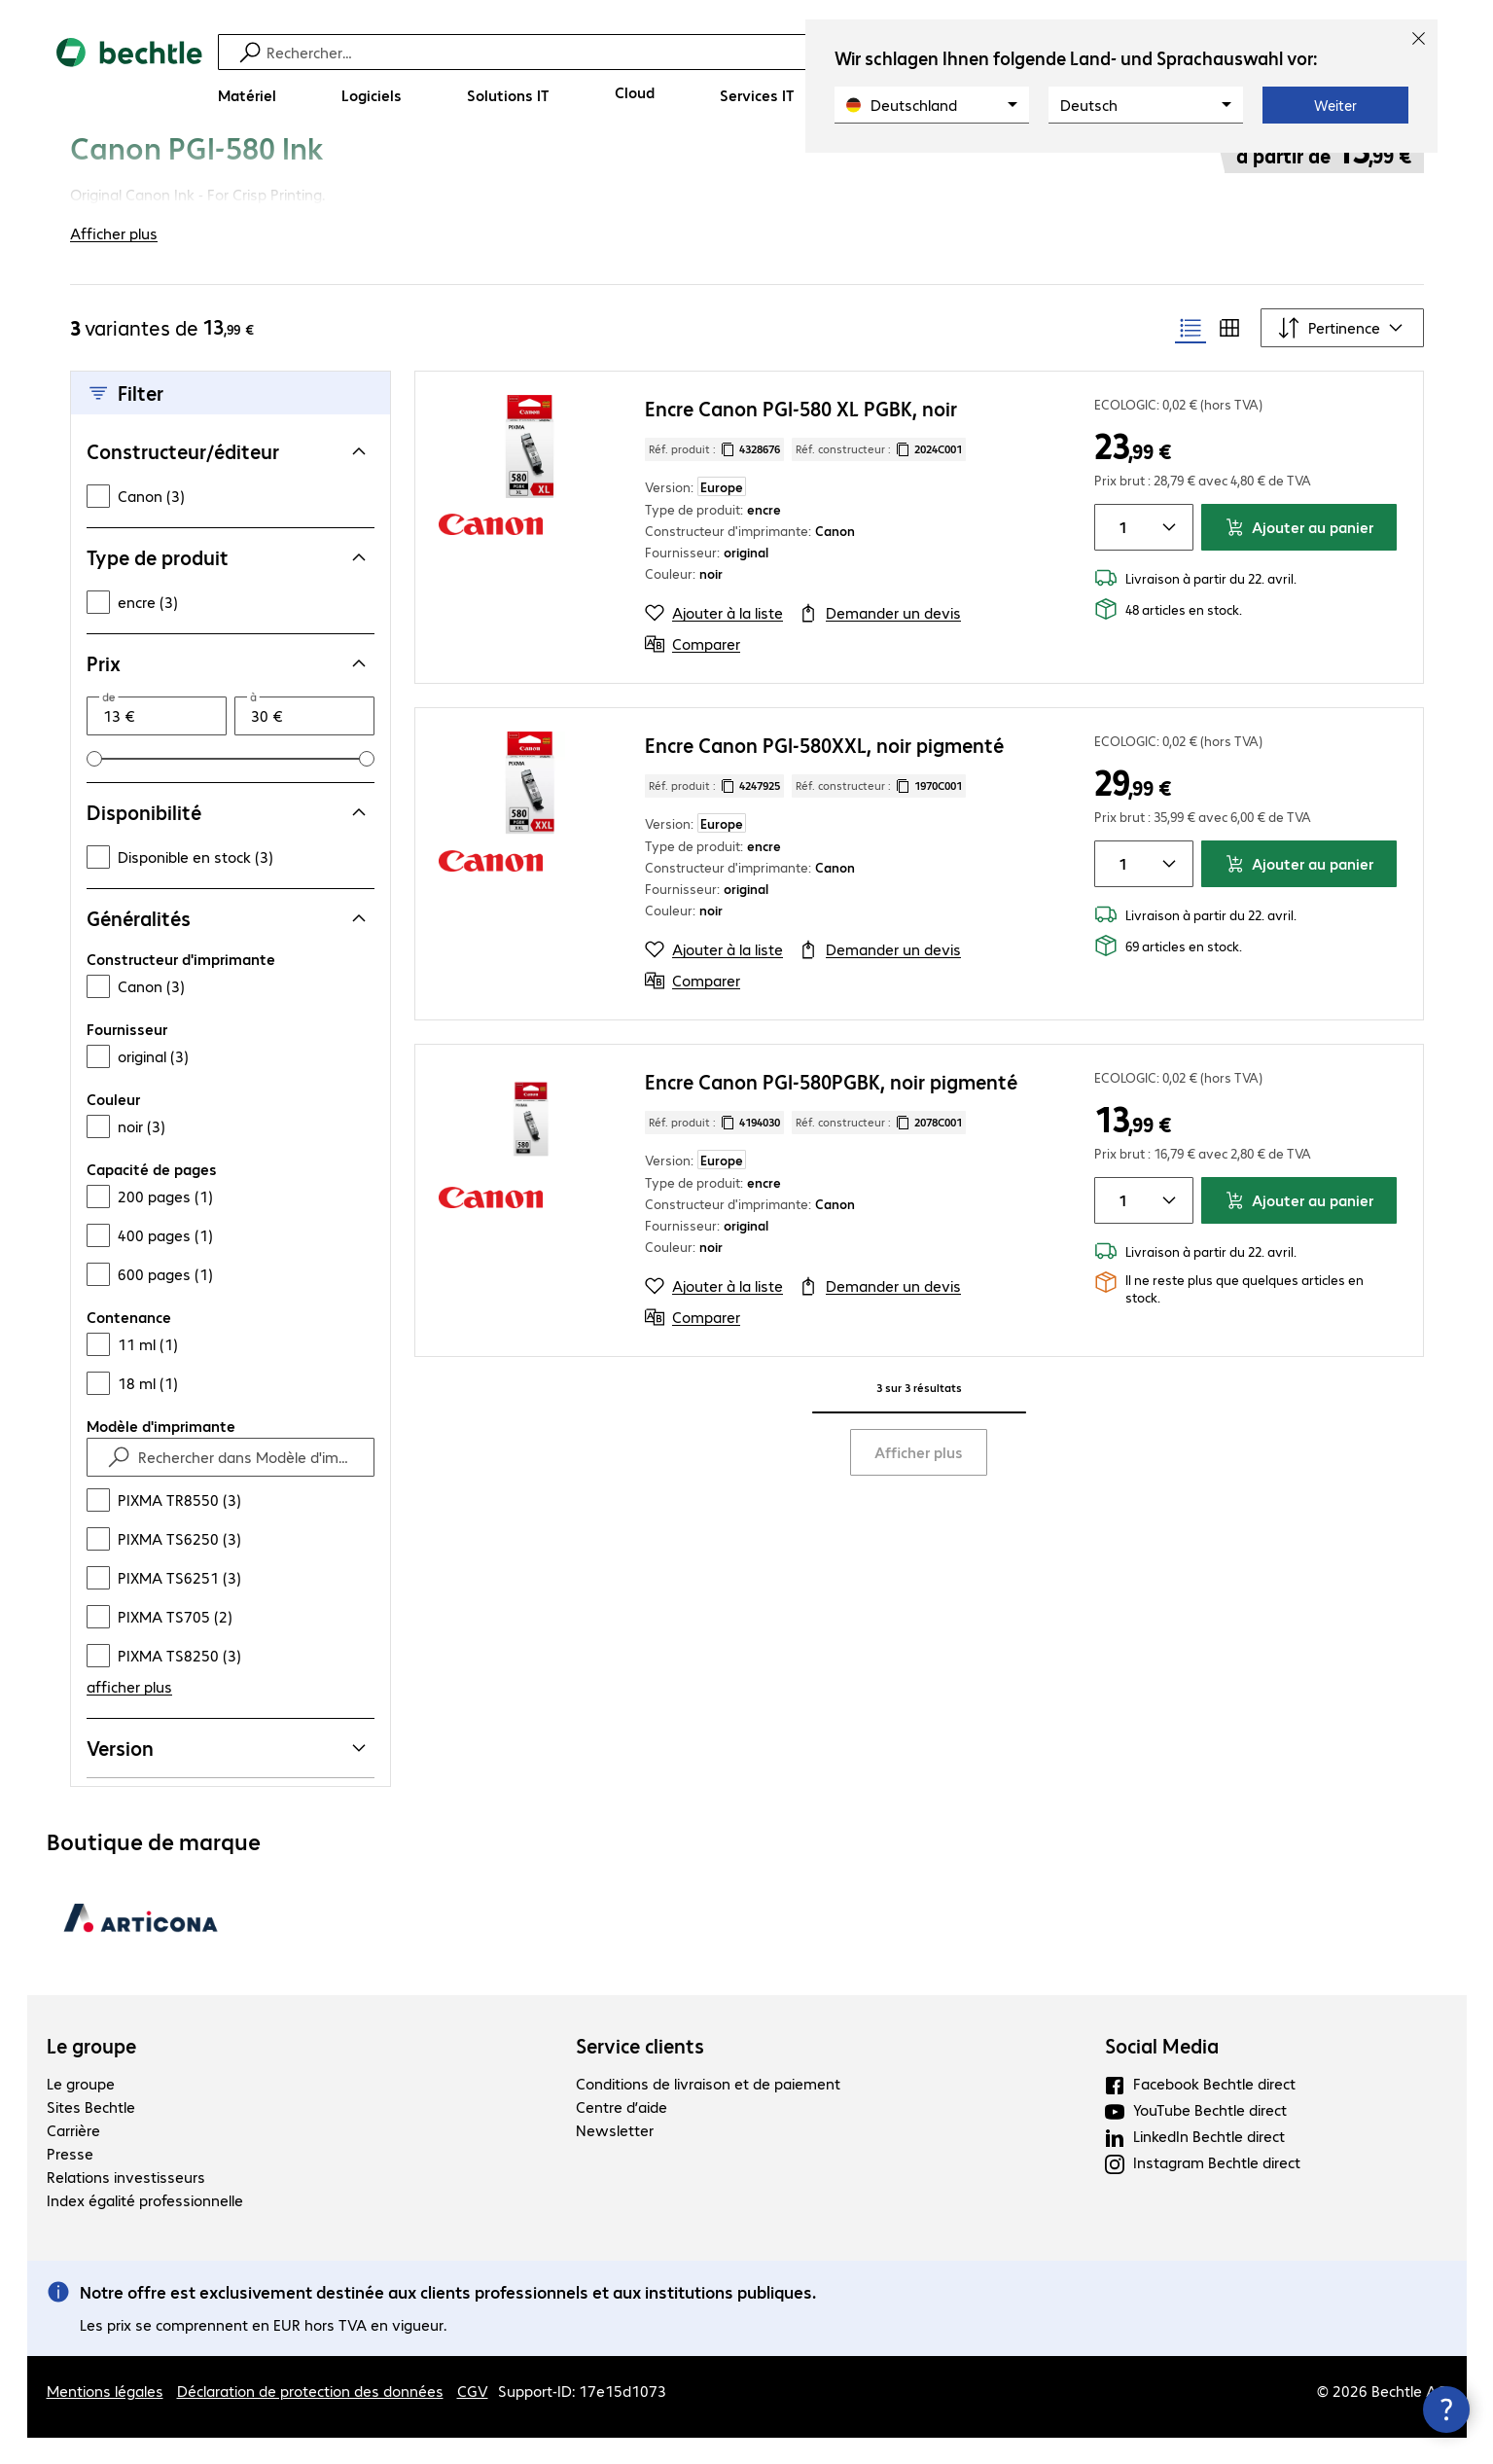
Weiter (1335, 105)
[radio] (1190, 354)
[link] (568, 172)
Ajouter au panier (1299, 553)
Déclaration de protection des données (310, 2417)
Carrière (73, 2156)
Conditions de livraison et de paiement (708, 2109)
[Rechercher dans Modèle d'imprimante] (248, 1483)
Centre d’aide (621, 2133)
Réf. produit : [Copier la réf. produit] (714, 475)
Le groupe (91, 2072)
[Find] (118, 1483)
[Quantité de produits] (1118, 553)
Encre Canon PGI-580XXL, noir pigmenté (824, 771)
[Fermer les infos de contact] (1446, 2409)
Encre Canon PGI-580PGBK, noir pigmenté (831, 1107)
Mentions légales (105, 2417)
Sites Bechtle (91, 2133)
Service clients (640, 2072)
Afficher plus (918, 1478)
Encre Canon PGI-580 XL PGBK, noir (801, 434)
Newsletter (615, 2156)
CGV (472, 2417)
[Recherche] (760, 52)
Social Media (1162, 2072)
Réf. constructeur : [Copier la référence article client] (879, 475)
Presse (70, 2179)
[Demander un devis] (880, 639)
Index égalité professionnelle (145, 2226)
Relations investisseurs (126, 2203)
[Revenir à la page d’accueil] (129, 78)
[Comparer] (692, 670)
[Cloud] (635, 92)
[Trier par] (1342, 354)
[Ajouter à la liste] (714, 639)
